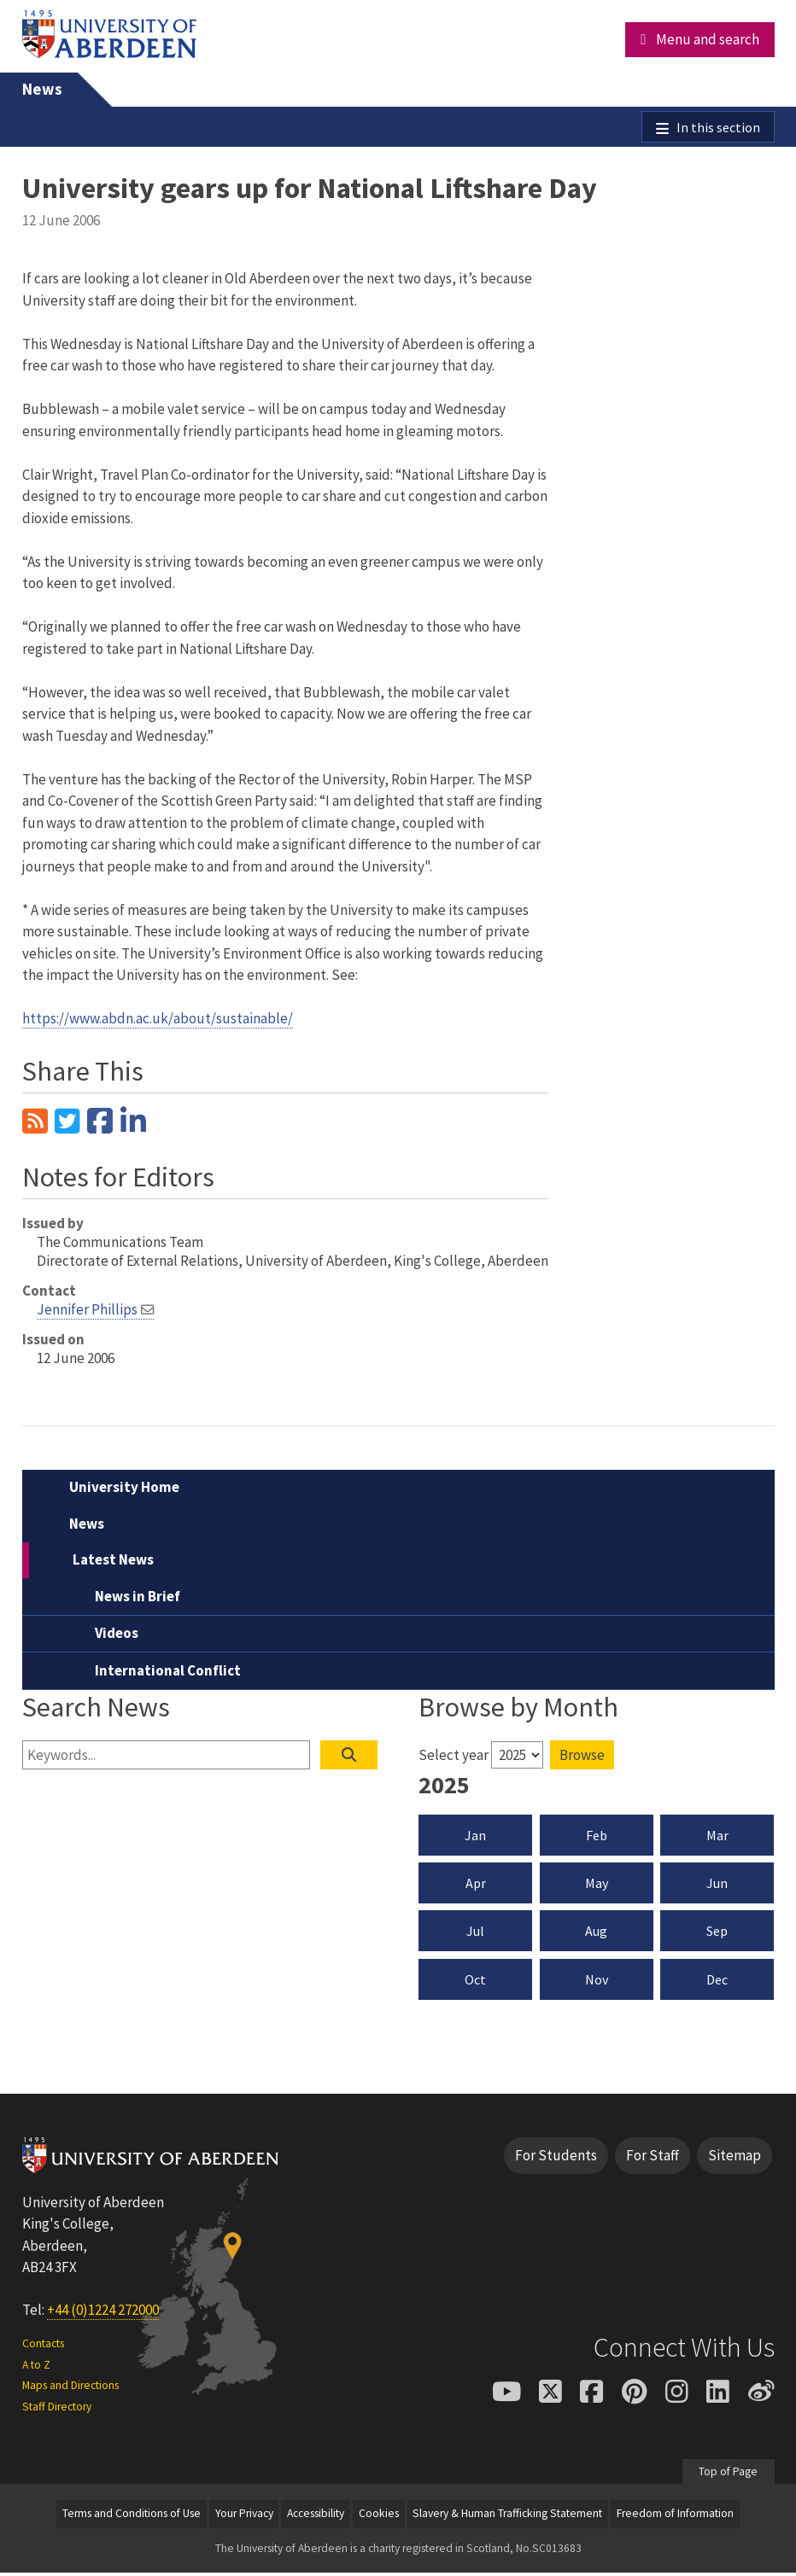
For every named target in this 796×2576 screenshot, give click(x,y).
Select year (453, 1757)
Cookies (379, 2516)
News (42, 89)
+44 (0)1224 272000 (103, 2313)
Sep (717, 1934)
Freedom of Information (675, 2516)
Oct (475, 1981)
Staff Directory (56, 2409)
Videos (116, 1635)
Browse (582, 1757)
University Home (124, 1489)
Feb (596, 1837)
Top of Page (728, 2474)
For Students (556, 2157)
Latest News (113, 1562)
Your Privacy (244, 2516)
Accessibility (315, 2516)
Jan (475, 1837)
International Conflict (168, 1673)
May (596, 1885)
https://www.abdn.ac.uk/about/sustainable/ (157, 1020)
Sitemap (734, 2157)
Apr (475, 1885)
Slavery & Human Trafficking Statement (507, 2516)
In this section (716, 128)
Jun (717, 1885)
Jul (475, 1934)
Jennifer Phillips (87, 1312)
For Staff (652, 2157)
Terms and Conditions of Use (131, 2516)
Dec (717, 1981)
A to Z (36, 2367)
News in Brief (137, 1598)
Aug (596, 1934)
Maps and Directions (70, 2388)
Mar (717, 1837)
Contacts (43, 2346)
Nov (596, 1981)
